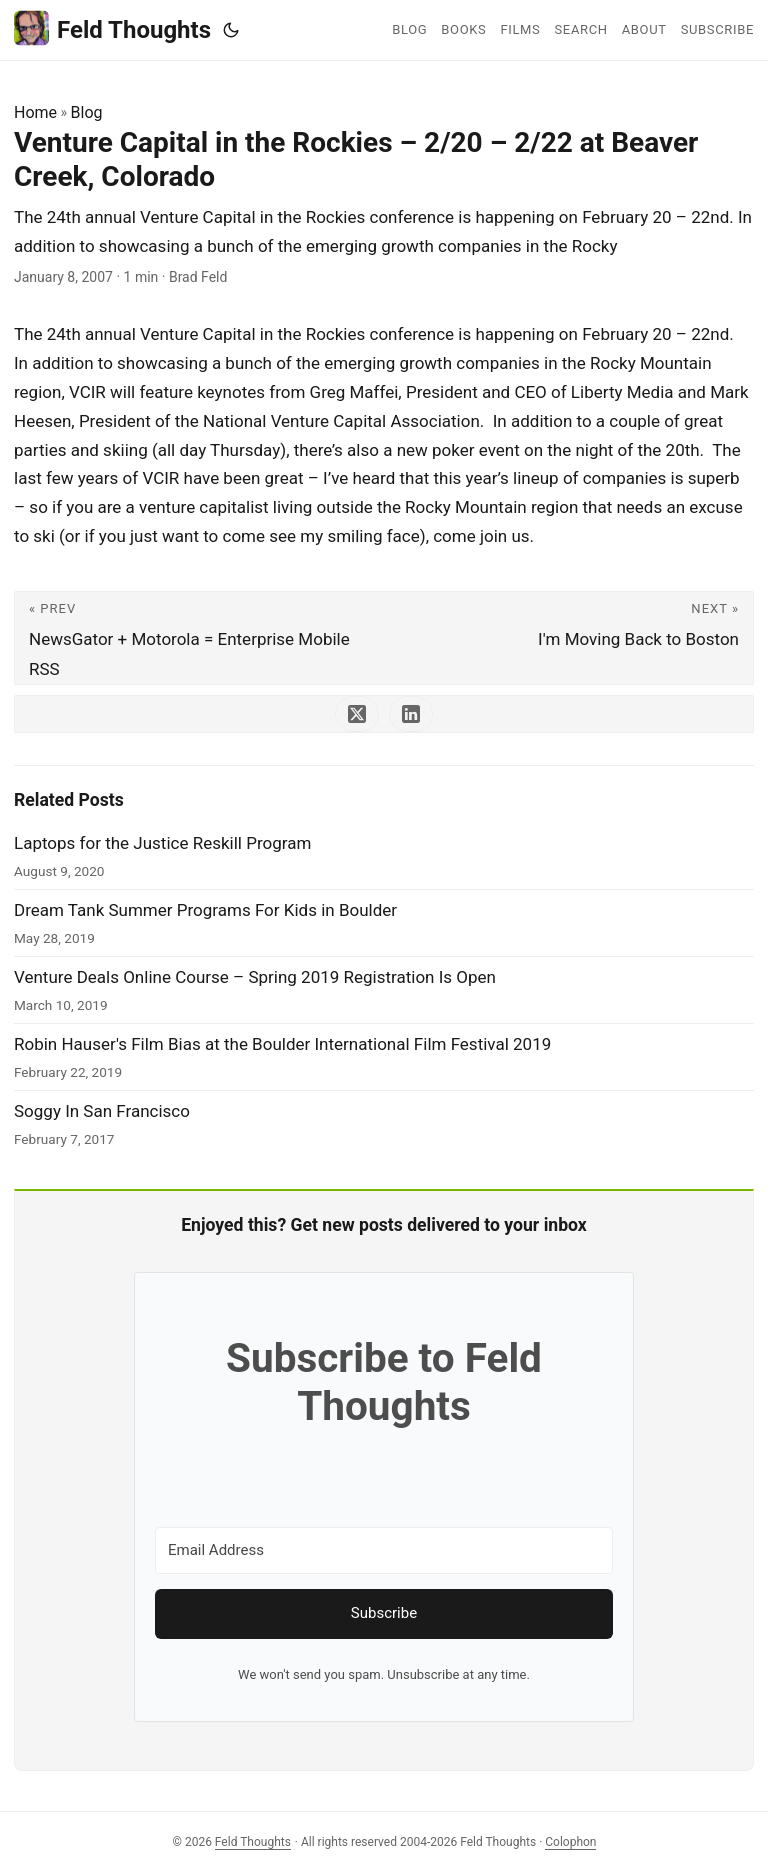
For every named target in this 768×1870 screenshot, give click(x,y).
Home (35, 112)
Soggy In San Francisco (102, 1111)
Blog (87, 112)
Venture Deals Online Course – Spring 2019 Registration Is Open (255, 977)
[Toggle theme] (231, 30)
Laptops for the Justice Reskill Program (162, 843)
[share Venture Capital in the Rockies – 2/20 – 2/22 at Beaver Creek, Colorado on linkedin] (411, 714)
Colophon (570, 1842)
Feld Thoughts (112, 28)
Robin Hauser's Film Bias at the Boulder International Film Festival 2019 (282, 1044)
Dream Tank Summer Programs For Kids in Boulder (205, 910)
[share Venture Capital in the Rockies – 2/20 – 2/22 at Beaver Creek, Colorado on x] (357, 714)
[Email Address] (384, 1550)
